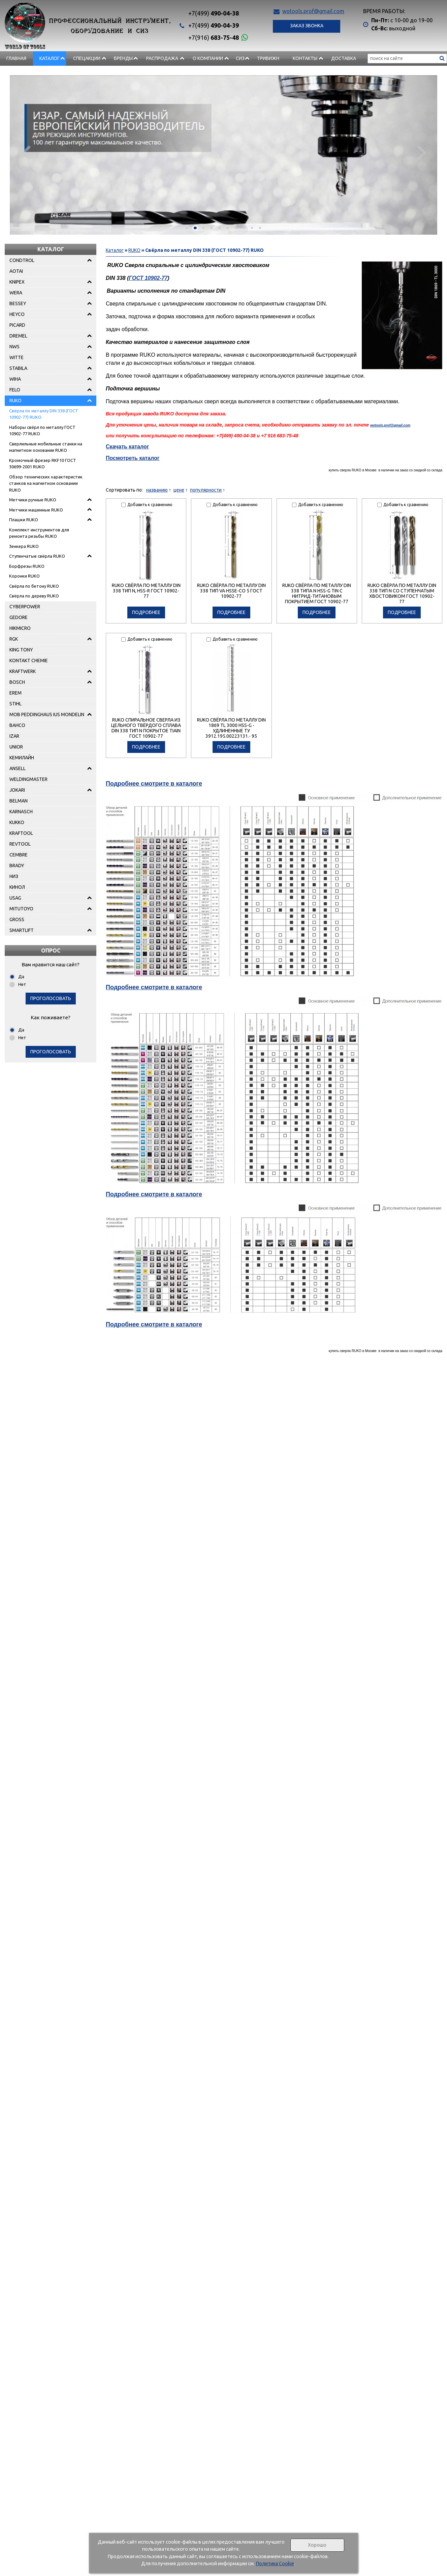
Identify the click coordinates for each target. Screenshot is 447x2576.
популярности (206, 490)
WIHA (15, 379)
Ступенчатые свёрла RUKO (37, 556)
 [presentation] (421, 152)
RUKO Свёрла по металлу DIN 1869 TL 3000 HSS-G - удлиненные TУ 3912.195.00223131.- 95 (231, 728)
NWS (14, 346)
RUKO (15, 400)
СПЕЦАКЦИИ (86, 58)
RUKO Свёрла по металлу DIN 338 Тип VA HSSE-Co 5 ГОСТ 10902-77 (231, 591)
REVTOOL (20, 844)
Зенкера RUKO (24, 546)
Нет (22, 984)
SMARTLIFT (21, 930)
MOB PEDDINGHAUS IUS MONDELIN (46, 714)
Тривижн (268, 58)
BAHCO (17, 725)
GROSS (16, 919)
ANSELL (17, 768)
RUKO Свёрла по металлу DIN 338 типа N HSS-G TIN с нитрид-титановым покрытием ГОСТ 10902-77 (316, 593)
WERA (15, 292)
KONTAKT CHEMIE (28, 660)
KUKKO (16, 822)
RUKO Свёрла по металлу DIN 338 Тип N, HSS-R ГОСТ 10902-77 (146, 591)
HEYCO (17, 314)
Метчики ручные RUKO (32, 499)
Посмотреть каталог (132, 458)
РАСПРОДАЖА (162, 58)
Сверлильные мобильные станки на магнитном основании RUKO (45, 447)
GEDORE (18, 617)
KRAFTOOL (21, 833)
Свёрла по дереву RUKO (34, 595)
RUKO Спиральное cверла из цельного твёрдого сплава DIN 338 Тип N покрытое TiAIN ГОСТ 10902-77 (146, 728)
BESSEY (17, 303)
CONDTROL (21, 260)
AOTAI (16, 271)
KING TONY (21, 649)
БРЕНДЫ (123, 58)
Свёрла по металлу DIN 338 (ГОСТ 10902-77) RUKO (43, 414)
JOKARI (17, 790)
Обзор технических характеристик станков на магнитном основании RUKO (46, 483)
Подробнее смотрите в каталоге (154, 783)
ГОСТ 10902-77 (148, 278)
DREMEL (18, 336)
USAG (15, 898)
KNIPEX (17, 282)
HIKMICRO (20, 628)
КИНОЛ (17, 887)
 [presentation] (26, 152)
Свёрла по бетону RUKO (34, 586)
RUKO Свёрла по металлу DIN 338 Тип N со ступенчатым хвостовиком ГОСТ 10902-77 (402, 593)
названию (157, 490)
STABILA (18, 368)
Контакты (305, 58)
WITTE (16, 357)
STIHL (15, 703)
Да (21, 976)
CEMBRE (18, 854)
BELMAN (18, 800)
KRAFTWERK (22, 671)
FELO (14, 389)
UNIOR (16, 747)
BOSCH (17, 682)
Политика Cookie (275, 2563)
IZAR (14, 736)
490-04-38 (213, 13)
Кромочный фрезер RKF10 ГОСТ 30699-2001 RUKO (42, 463)
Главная (16, 58)
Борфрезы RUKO (26, 566)
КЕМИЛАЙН (21, 757)
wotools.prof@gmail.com (313, 11)
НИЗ (13, 876)
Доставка (343, 58)
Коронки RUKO (24, 576)
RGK (13, 639)
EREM (15, 693)
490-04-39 (213, 25)
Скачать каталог (127, 446)
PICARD (17, 325)
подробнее (146, 612)
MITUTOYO (21, 908)
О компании (208, 58)
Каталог (49, 58)
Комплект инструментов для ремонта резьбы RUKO (39, 533)
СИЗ (240, 58)
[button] (187, 228)
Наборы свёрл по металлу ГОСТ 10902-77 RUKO (42, 430)
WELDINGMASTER (28, 779)
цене (178, 490)
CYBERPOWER (24, 606)
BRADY (16, 865)
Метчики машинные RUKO (36, 509)
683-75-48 (213, 37)
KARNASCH (21, 811)
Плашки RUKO (23, 519)
